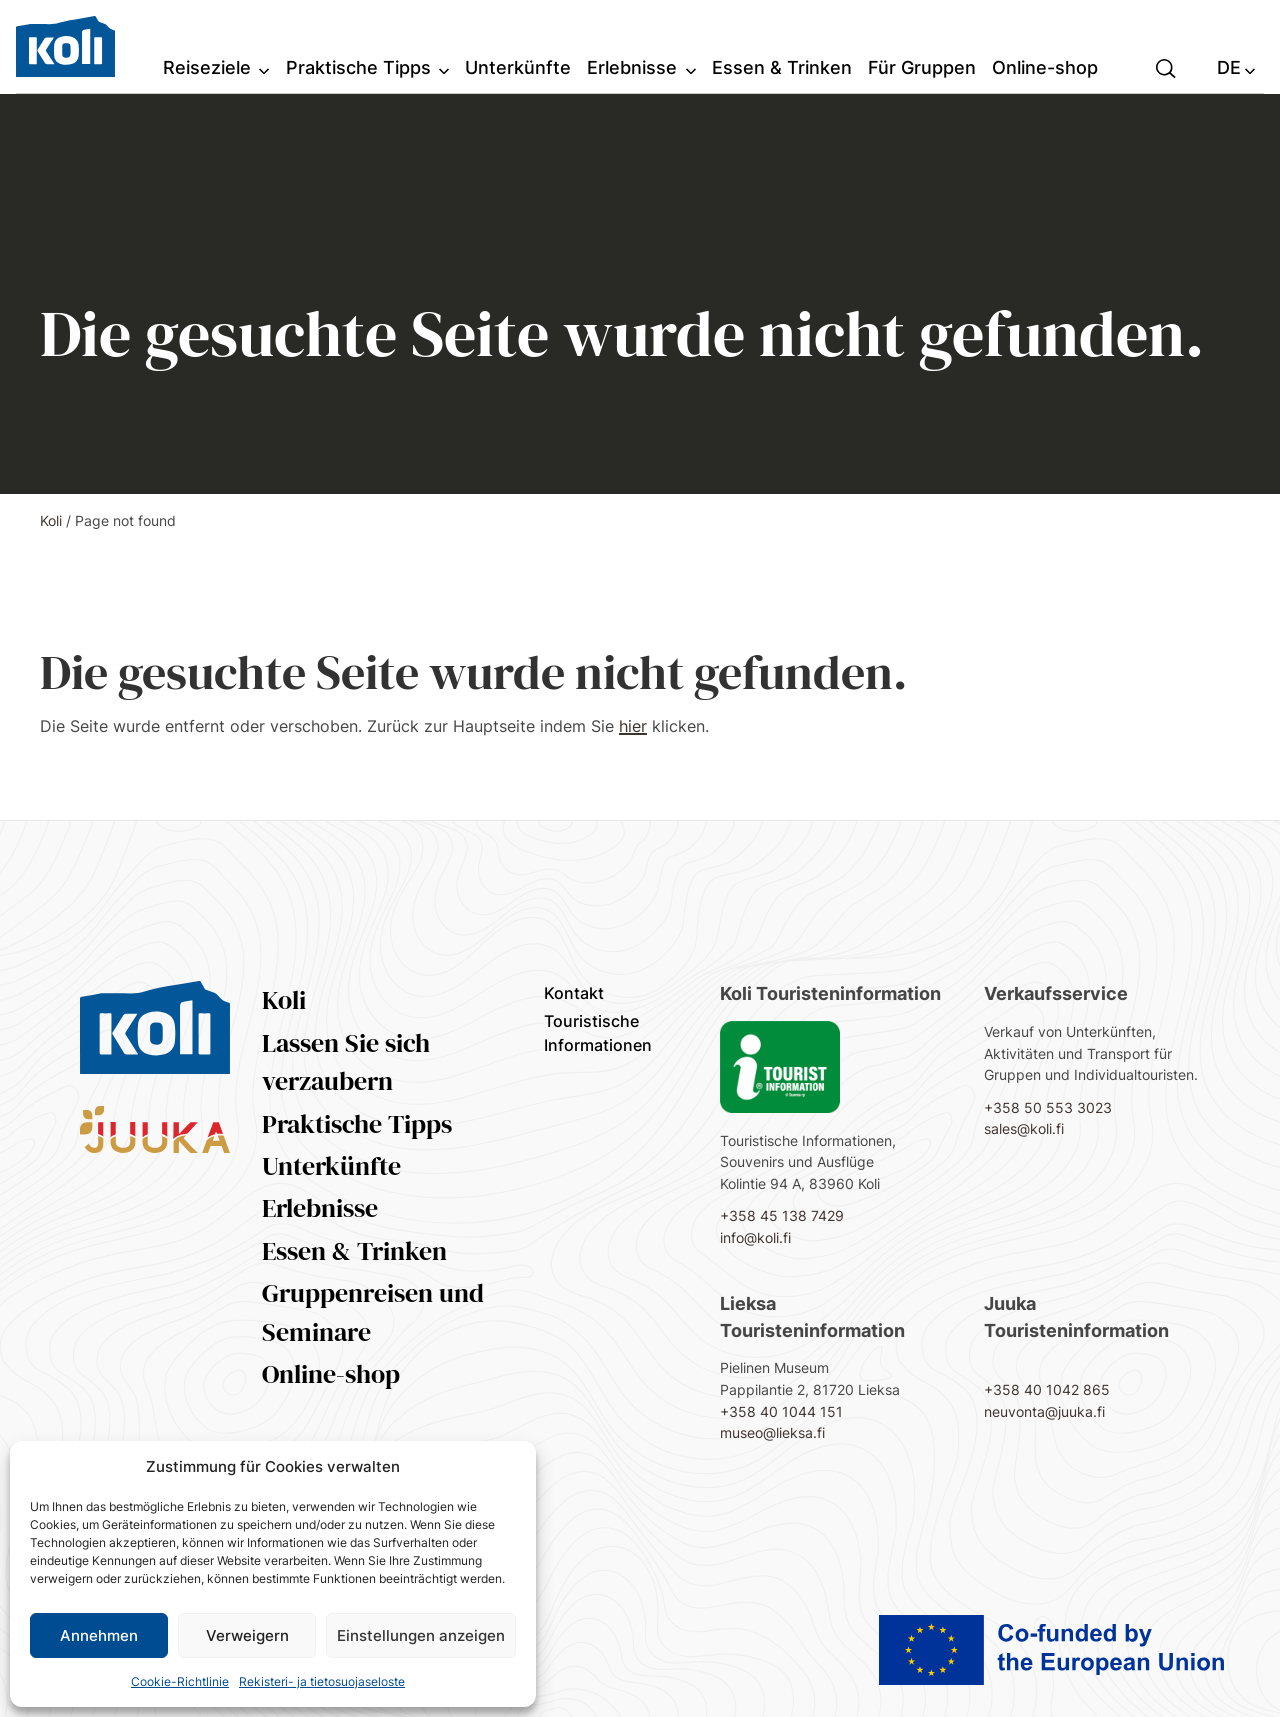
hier (633, 726)
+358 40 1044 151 (781, 1411)
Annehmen (99, 1635)
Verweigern (247, 1635)
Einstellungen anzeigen (421, 1635)
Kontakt (574, 993)
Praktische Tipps (357, 1124)
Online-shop (331, 1374)
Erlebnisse (320, 1208)
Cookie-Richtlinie (180, 1681)
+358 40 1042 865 (1047, 1389)
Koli (51, 520)
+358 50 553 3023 (1048, 1107)
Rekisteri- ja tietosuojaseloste (322, 1681)
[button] (1166, 67)
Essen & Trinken (354, 1251)
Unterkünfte (331, 1166)
